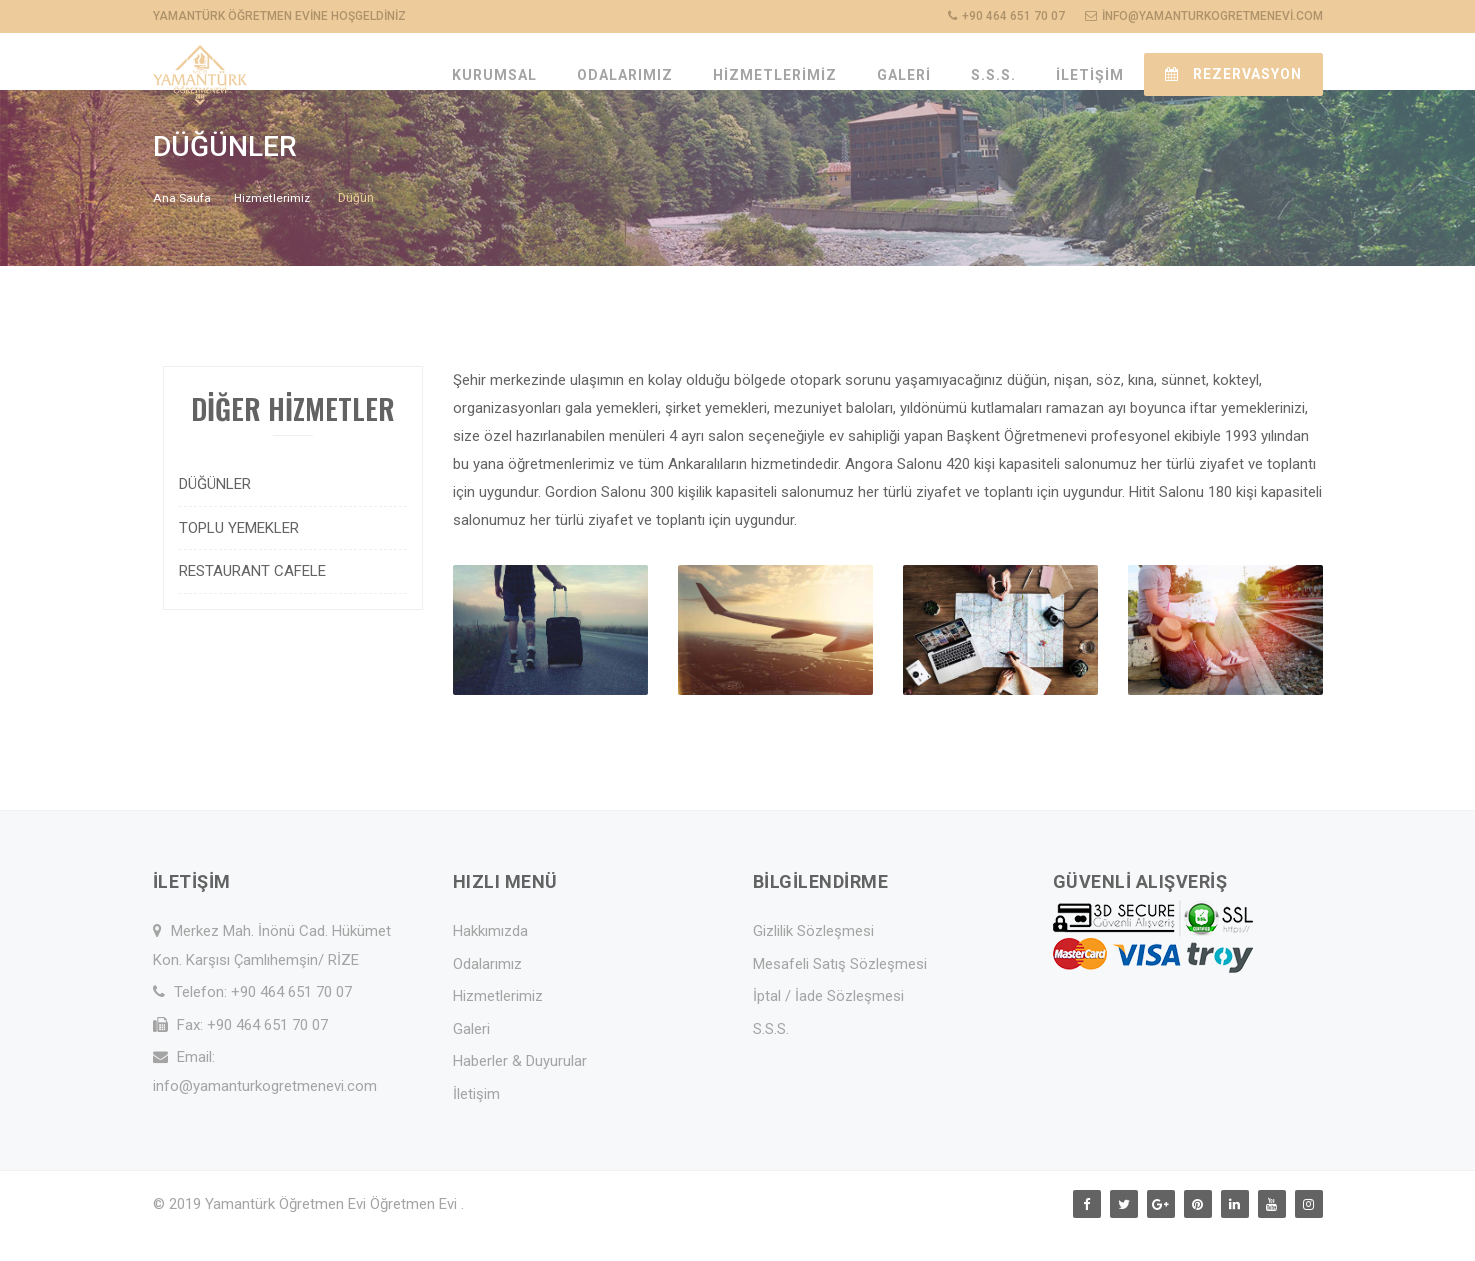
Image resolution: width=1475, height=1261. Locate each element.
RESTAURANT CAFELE (252, 598)
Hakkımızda (490, 958)
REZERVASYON (1233, 74)
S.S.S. (993, 75)
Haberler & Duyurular (520, 1088)
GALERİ (904, 75)
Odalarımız (487, 991)
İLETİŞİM (1090, 75)
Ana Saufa (181, 225)
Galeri (471, 1056)
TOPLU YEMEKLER (239, 555)
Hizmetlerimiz (272, 225)
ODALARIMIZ (625, 75)
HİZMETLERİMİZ (775, 75)
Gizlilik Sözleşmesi (813, 958)
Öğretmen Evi (415, 1231)
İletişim (476, 1121)
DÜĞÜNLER (215, 511)
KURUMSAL (494, 75)
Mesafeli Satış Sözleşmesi (840, 991)
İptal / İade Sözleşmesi (828, 1023)
